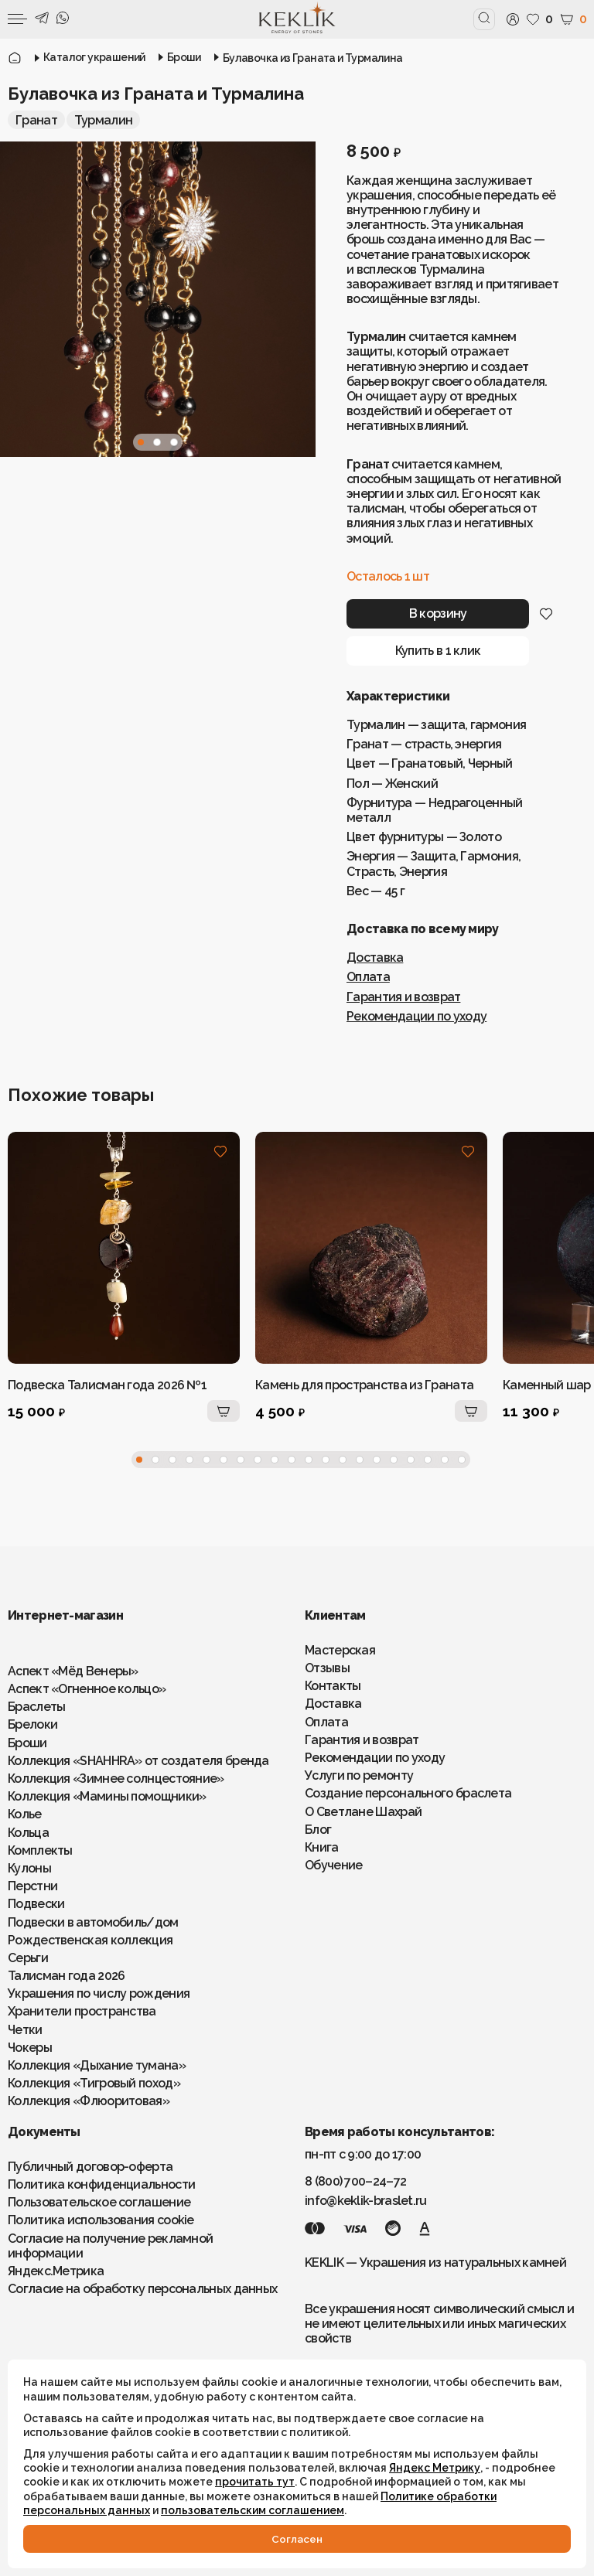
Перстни (32, 1886)
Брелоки (32, 1724)
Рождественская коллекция (90, 1940)
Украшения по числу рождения (98, 1993)
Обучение (333, 1865)
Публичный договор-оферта (90, 2166)
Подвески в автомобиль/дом (93, 1922)
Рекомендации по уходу (416, 1016)
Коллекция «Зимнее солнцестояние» (116, 1778)
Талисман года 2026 (66, 1975)
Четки (25, 2029)
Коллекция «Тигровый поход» (94, 2083)
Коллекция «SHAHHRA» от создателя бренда (138, 1760)
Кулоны (29, 1868)
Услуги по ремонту (359, 1775)
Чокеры (30, 2047)
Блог (318, 1829)
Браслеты (36, 1706)
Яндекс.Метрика (56, 2271)
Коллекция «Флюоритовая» (88, 2101)
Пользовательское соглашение (99, 2202)
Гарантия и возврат (403, 997)
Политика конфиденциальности (101, 2184)
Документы (44, 2132)
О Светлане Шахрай (363, 1811)
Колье (25, 1814)
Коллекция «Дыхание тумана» (97, 2065)
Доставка (374, 957)
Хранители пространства (82, 2011)
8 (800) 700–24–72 (355, 2181)
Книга (322, 1847)
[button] (141, 442)
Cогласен (297, 2539)
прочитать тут (255, 2481)
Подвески (36, 1903)
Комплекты (40, 1850)
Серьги (28, 1958)
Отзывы (327, 1668)
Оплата (368, 976)
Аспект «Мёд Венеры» (73, 1671)
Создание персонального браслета (408, 1793)
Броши (27, 1743)
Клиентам (335, 1615)
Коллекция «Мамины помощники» (107, 1796)
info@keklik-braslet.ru (366, 2200)
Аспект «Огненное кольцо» (87, 1689)
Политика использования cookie (101, 2220)
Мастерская (340, 1650)
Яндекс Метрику (434, 2468)
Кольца (28, 1832)
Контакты (332, 1685)
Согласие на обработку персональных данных (142, 2288)
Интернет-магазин (65, 1615)
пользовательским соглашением (252, 2510)
